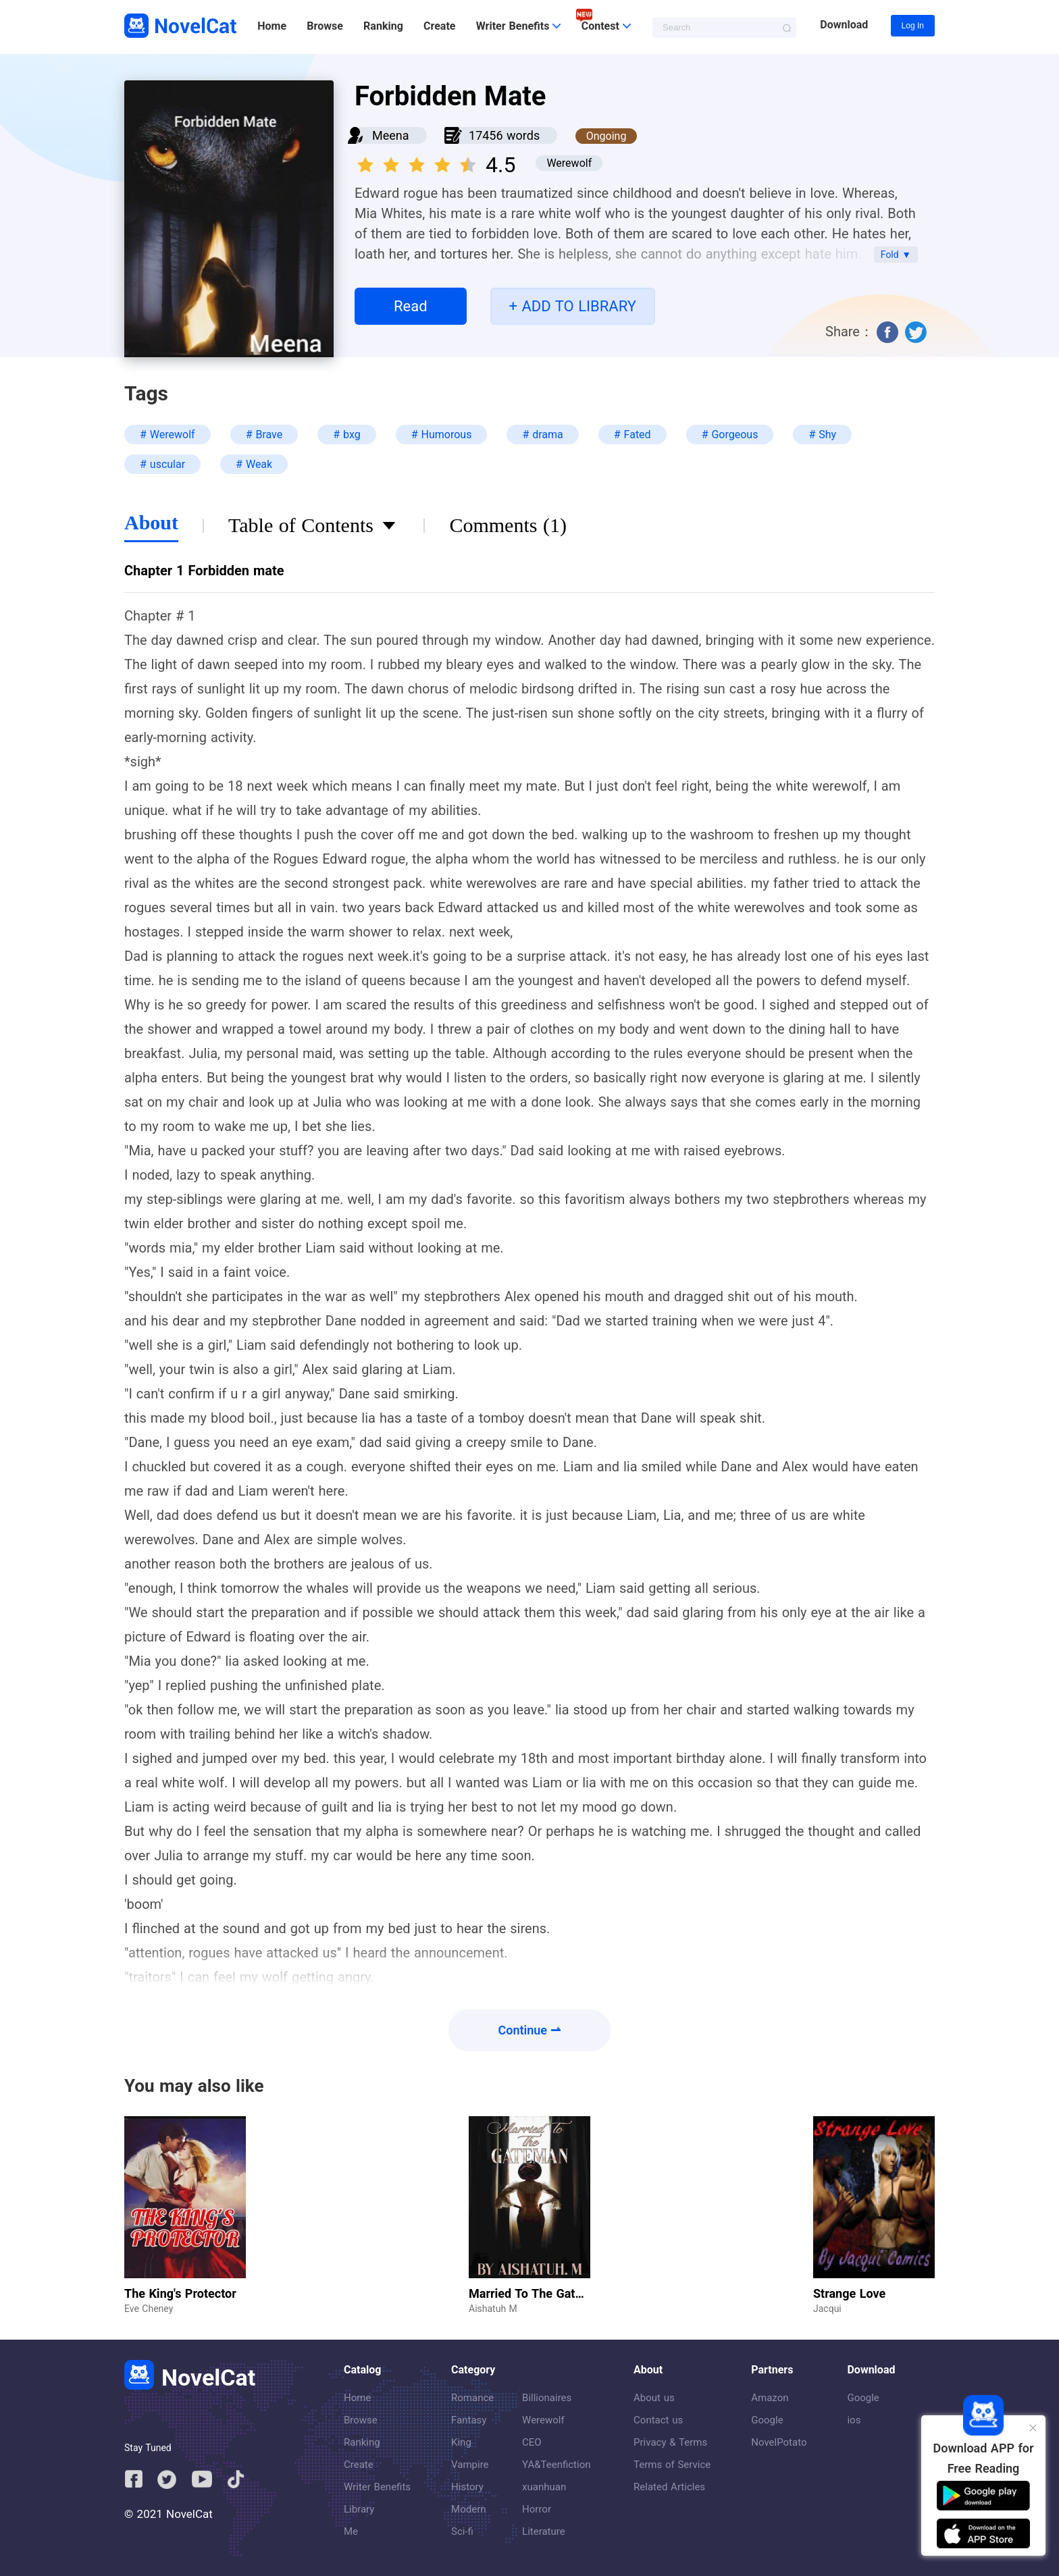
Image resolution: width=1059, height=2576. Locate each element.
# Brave (264, 434)
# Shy (822, 434)
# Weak (254, 464)
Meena (390, 135)
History (467, 2487)
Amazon (769, 2398)
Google (767, 2420)
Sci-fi (462, 2531)
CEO (532, 2442)
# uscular (162, 464)
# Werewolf (167, 434)
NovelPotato (778, 2442)
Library (359, 2509)
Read (411, 306)
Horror (536, 2509)
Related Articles (669, 2487)
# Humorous (441, 434)
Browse (324, 26)
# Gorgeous (730, 434)
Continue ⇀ (529, 2030)
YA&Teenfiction (556, 2465)
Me (351, 2531)
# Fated (632, 434)
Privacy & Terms (670, 2442)
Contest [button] (606, 26)
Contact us (658, 2420)
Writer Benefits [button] (518, 26)
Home (271, 26)
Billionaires (546, 2398)
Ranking (383, 26)
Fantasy (468, 2420)
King (461, 2442)
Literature (543, 2531)
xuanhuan (544, 2487)
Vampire (470, 2465)
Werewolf (543, 2420)
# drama (542, 434)
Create (439, 26)
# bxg (346, 434)
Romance (472, 2398)
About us (654, 2398)
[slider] (419, 160)
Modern (468, 2509)
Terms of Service (672, 2465)
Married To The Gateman (537, 2293)
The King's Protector (180, 2293)
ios (853, 2420)
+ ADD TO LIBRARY (572, 306)
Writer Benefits (377, 2487)
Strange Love (849, 2293)
